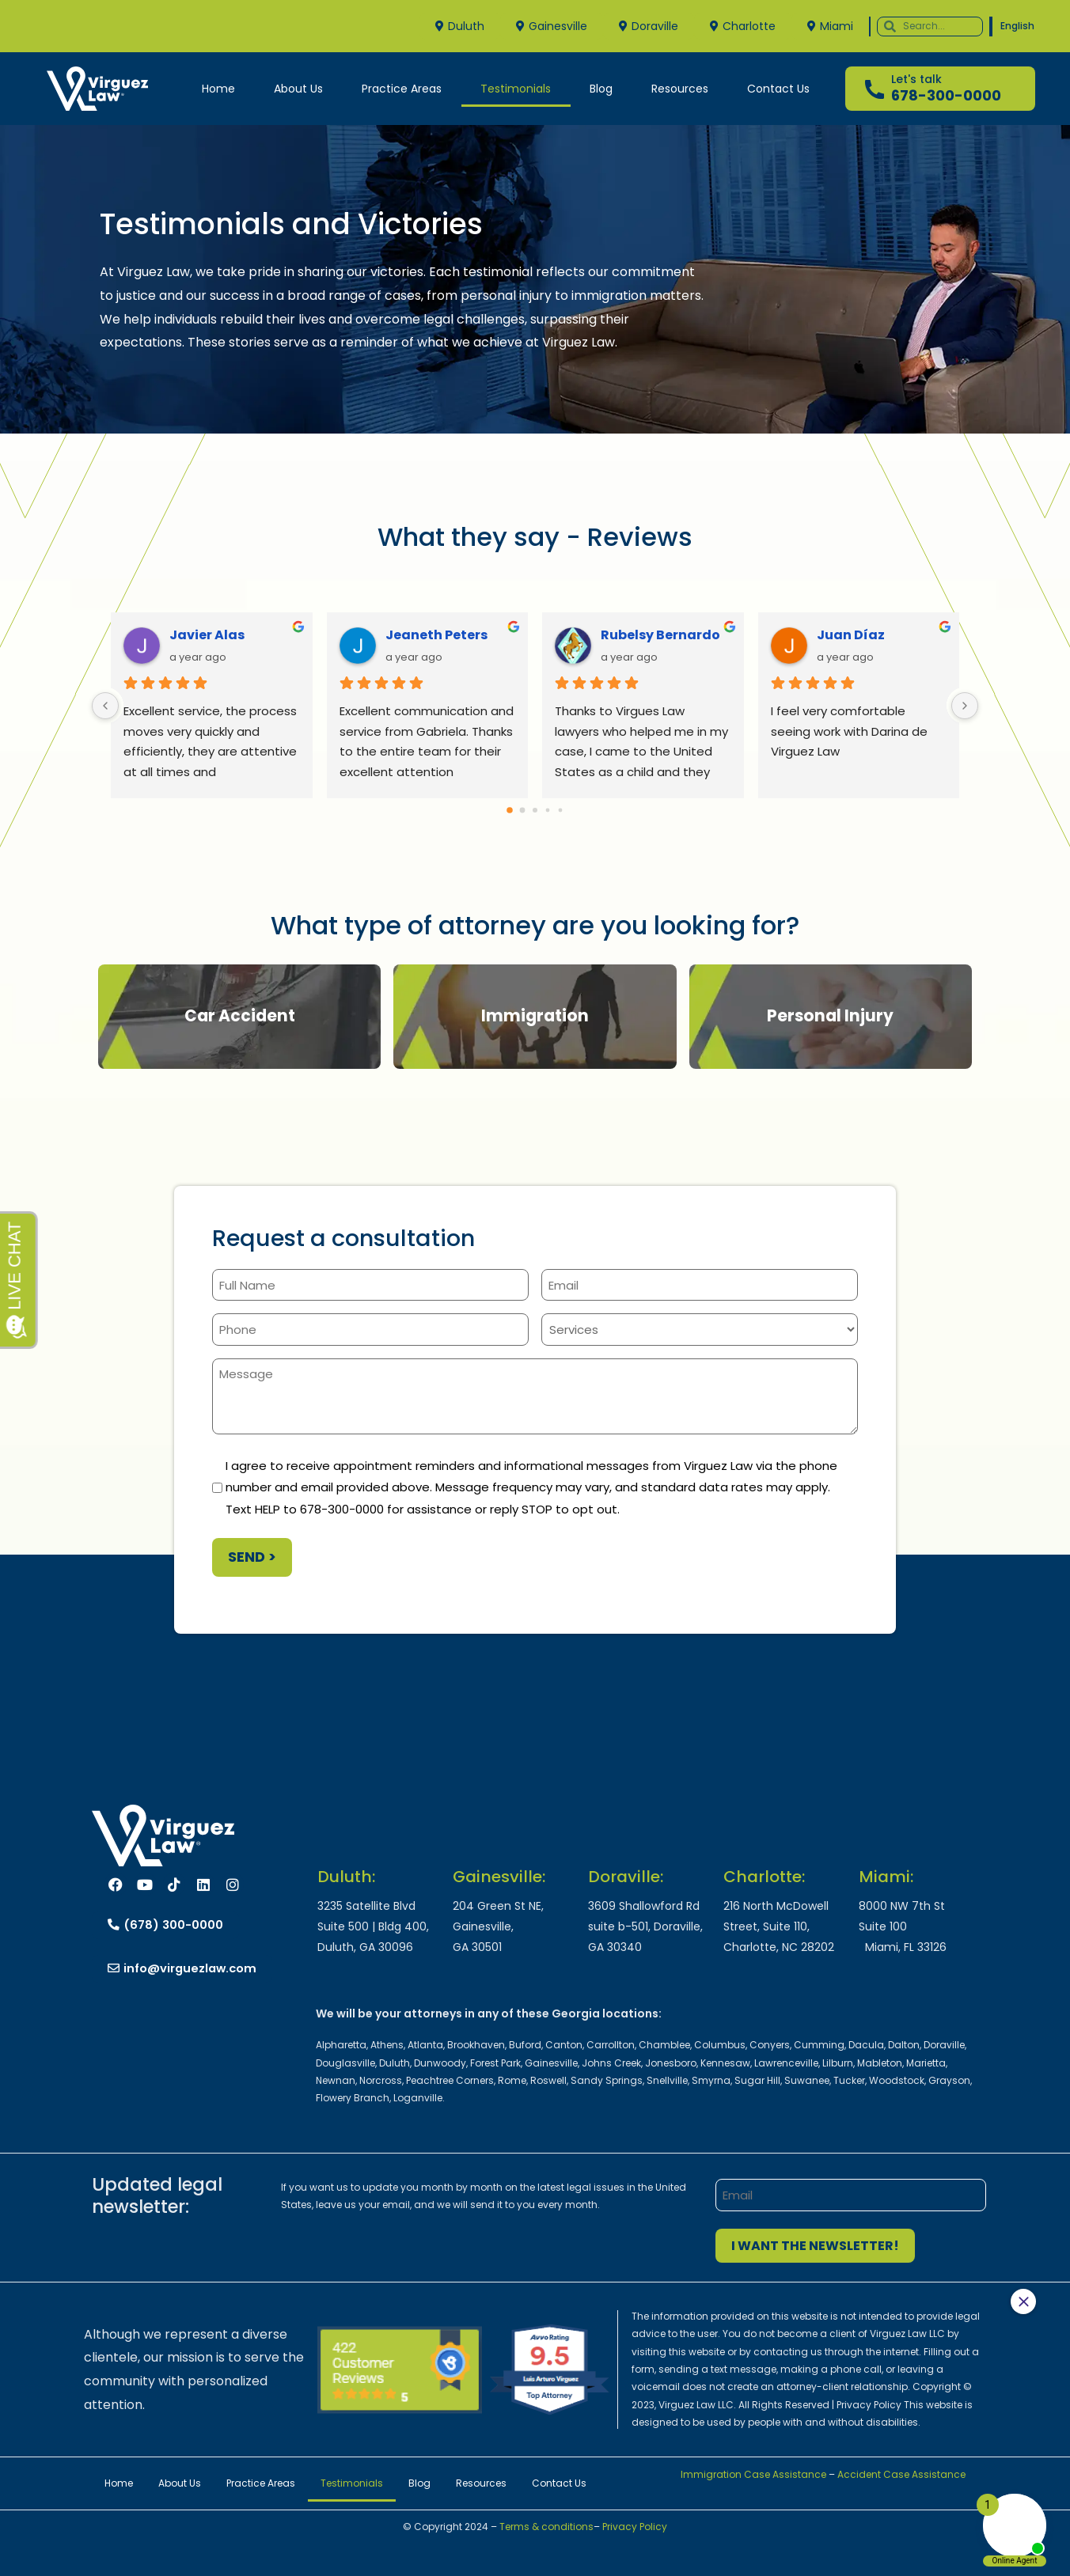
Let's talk (916, 79)
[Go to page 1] (523, 810)
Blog (601, 89)
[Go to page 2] (535, 810)
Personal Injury (830, 1016)
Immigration (535, 1016)
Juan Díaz (851, 635)
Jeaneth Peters (436, 635)
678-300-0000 (946, 95)
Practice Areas (402, 89)
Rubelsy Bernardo (660, 635)
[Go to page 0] (510, 810)
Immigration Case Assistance (753, 2474)
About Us (298, 89)
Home (218, 89)
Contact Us (778, 89)
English (1017, 25)
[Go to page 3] (548, 811)
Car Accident (239, 1016)
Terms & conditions (545, 2526)
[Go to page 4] (561, 811)
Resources (679, 89)
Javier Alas (207, 635)
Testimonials (515, 89)
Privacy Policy (634, 2526)
